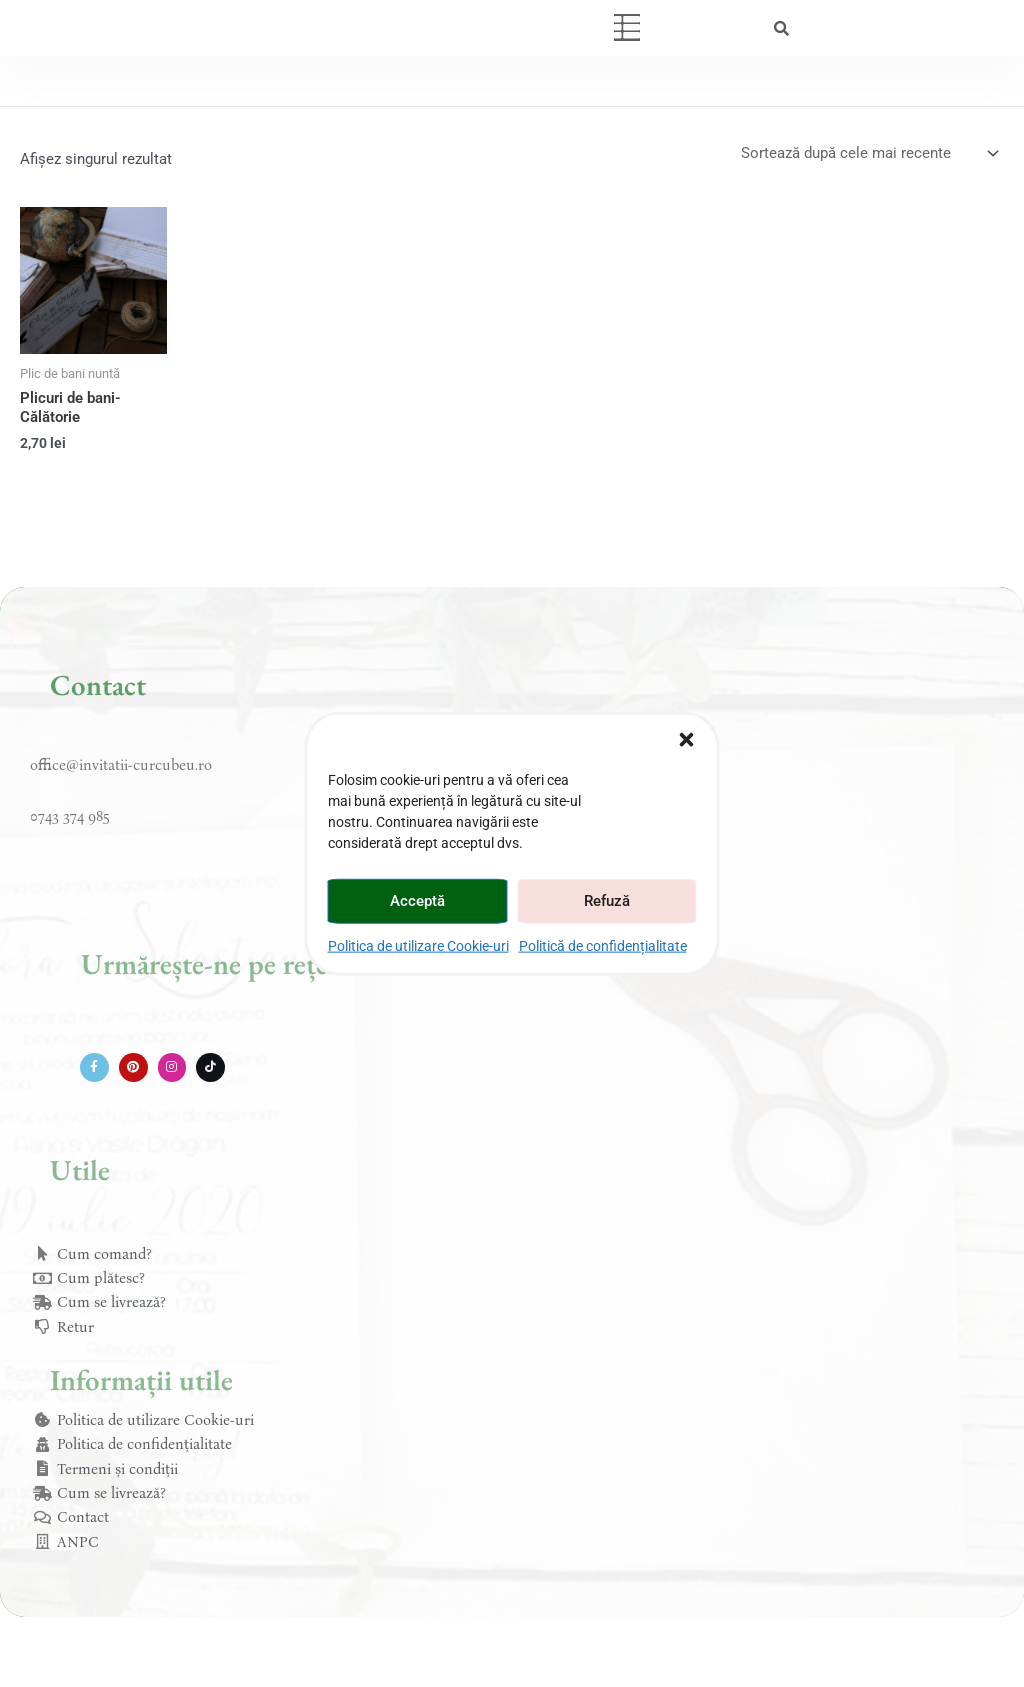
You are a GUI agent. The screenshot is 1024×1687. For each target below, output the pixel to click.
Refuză (607, 901)
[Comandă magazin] (868, 153)
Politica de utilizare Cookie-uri (418, 945)
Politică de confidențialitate (603, 945)
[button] (687, 739)
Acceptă (417, 901)
